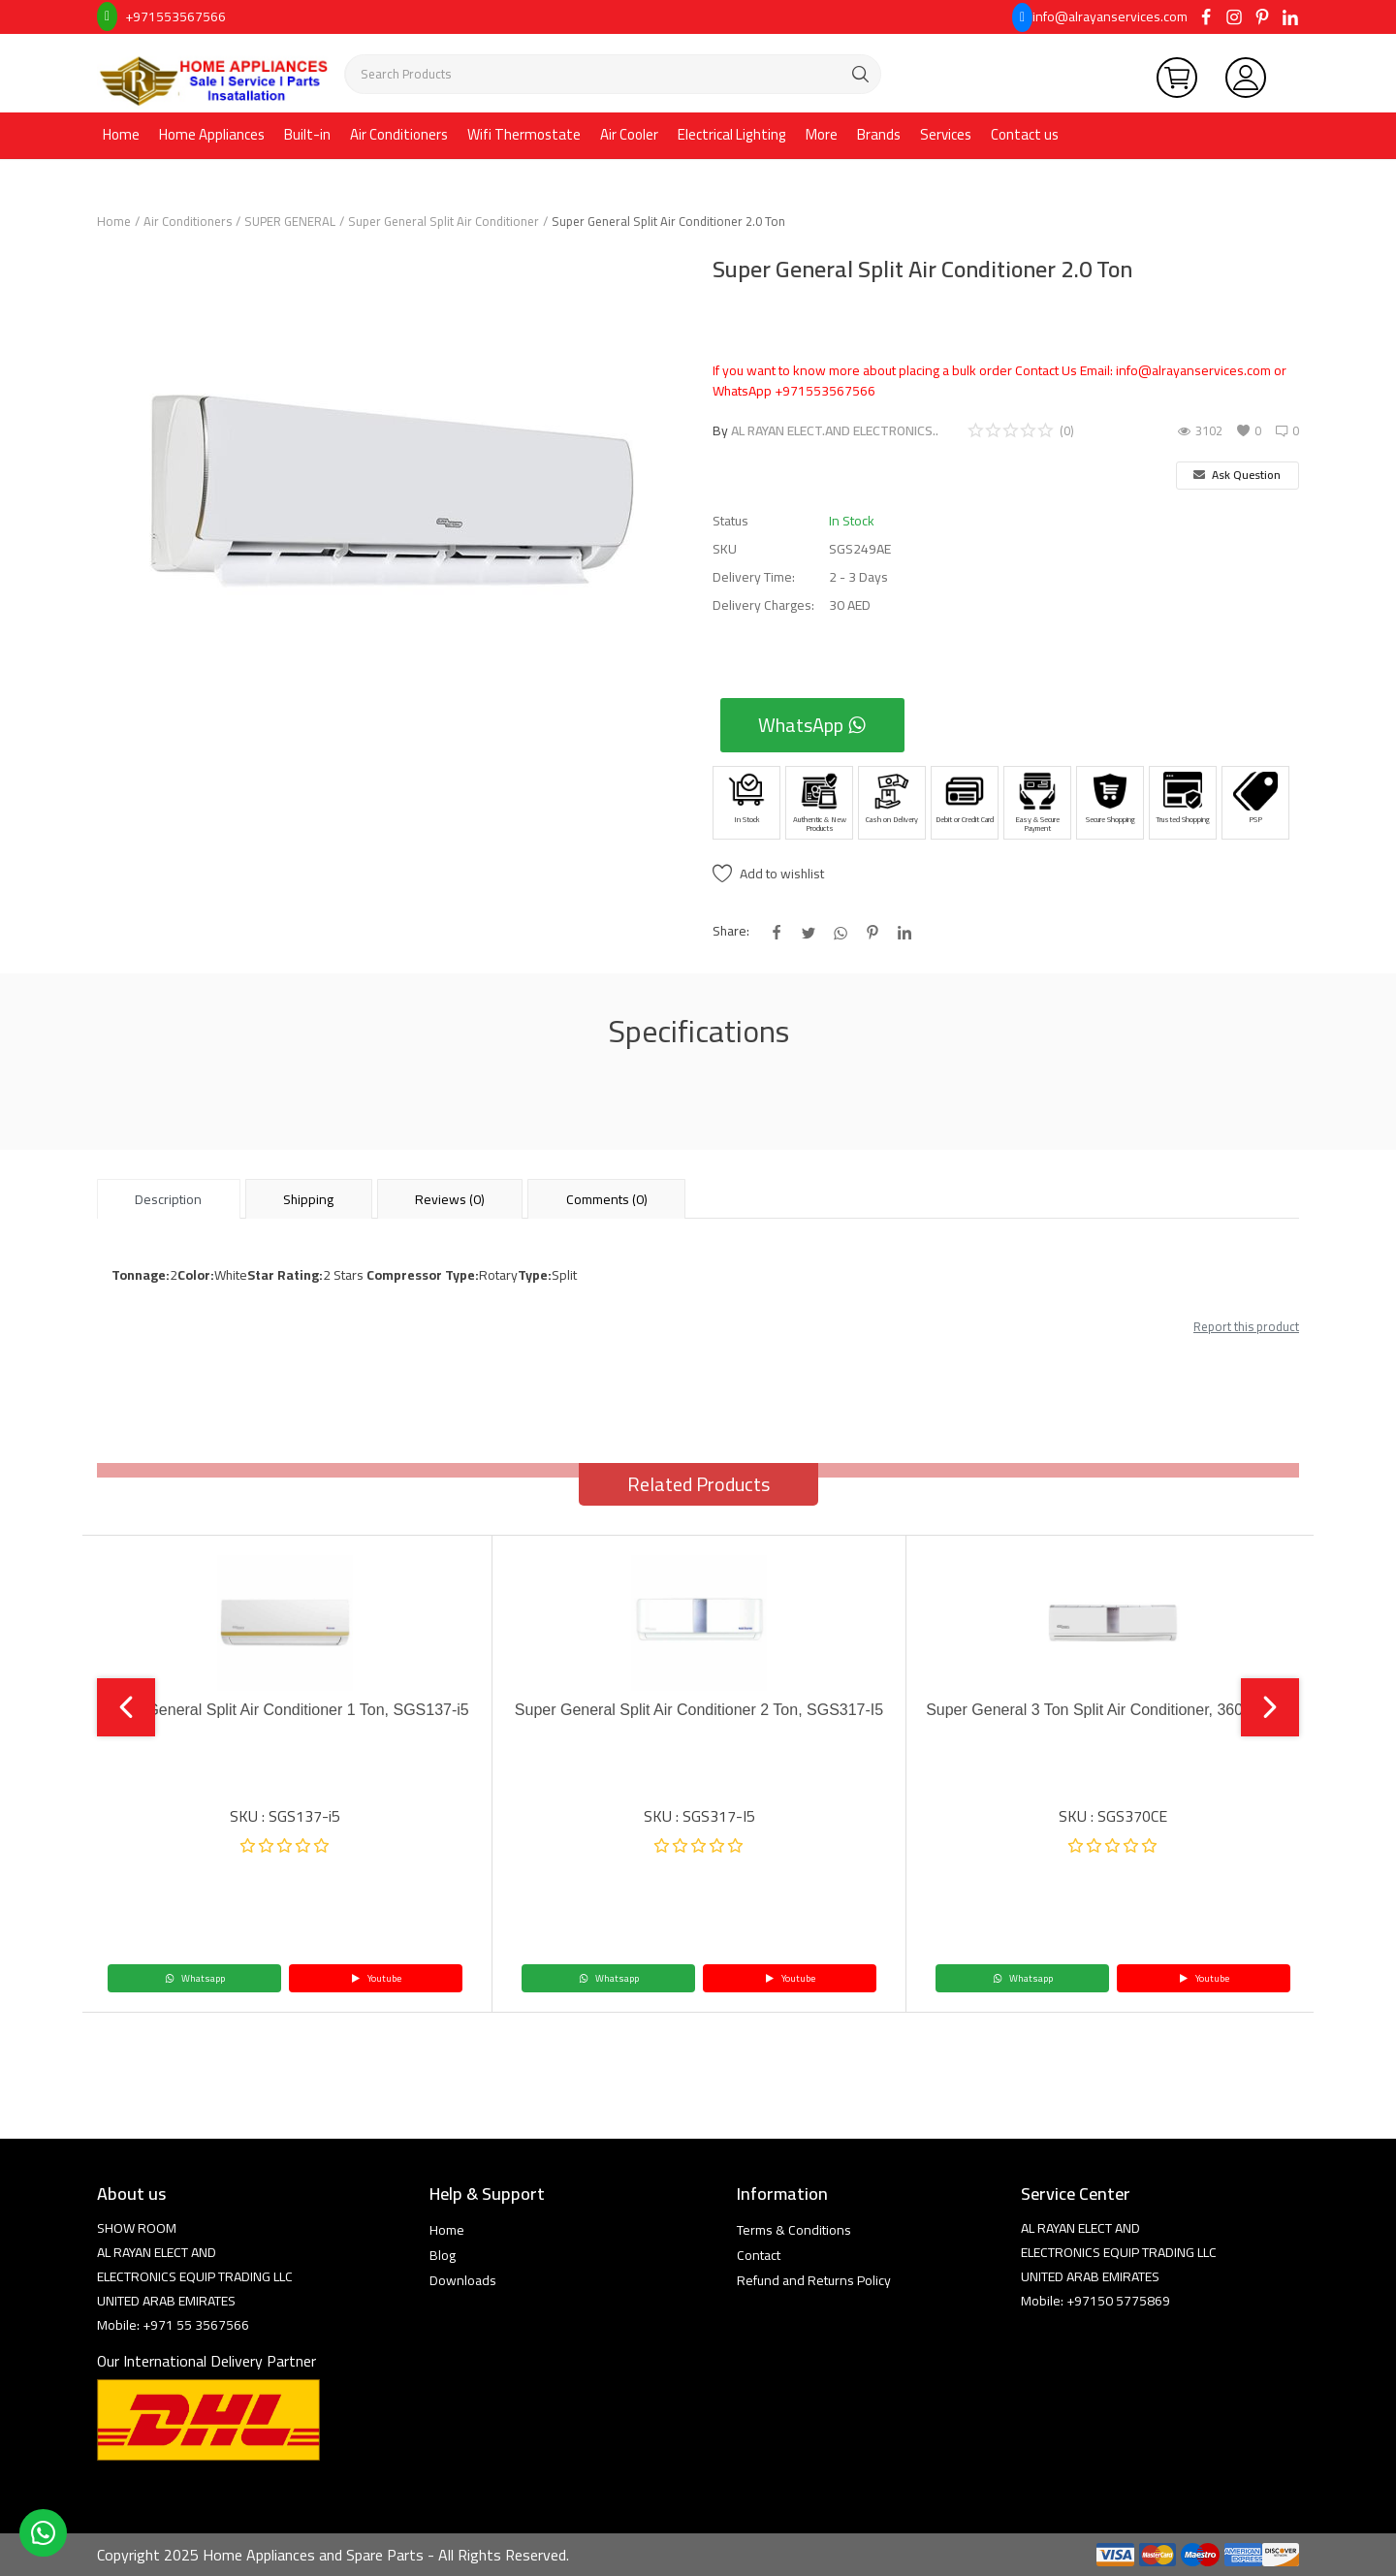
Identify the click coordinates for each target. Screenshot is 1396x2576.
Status (730, 521)
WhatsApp (812, 725)
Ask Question (1237, 474)
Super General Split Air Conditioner (443, 221)
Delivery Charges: (763, 605)
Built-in (307, 134)
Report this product (1246, 1326)
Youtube (376, 1978)
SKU (725, 549)
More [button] (822, 134)
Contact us (1025, 134)
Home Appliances (212, 134)
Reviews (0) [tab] (450, 1199)
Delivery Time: (754, 577)
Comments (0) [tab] (607, 1199)
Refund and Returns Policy (814, 2280)
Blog (442, 2255)
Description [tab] (168, 1199)
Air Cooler (629, 134)
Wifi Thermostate (524, 134)
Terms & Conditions (794, 2229)
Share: (731, 931)
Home (121, 134)
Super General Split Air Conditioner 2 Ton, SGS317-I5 (699, 1709)
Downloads (462, 2280)
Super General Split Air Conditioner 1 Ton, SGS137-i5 (284, 1709)
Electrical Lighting (732, 134)
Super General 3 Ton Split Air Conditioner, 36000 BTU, (1113, 1709)
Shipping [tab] (308, 1199)
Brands (879, 134)
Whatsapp (195, 1978)
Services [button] (945, 134)
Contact (758, 2255)
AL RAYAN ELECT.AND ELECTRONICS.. (834, 430)
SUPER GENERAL (289, 221)
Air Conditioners (399, 134)
